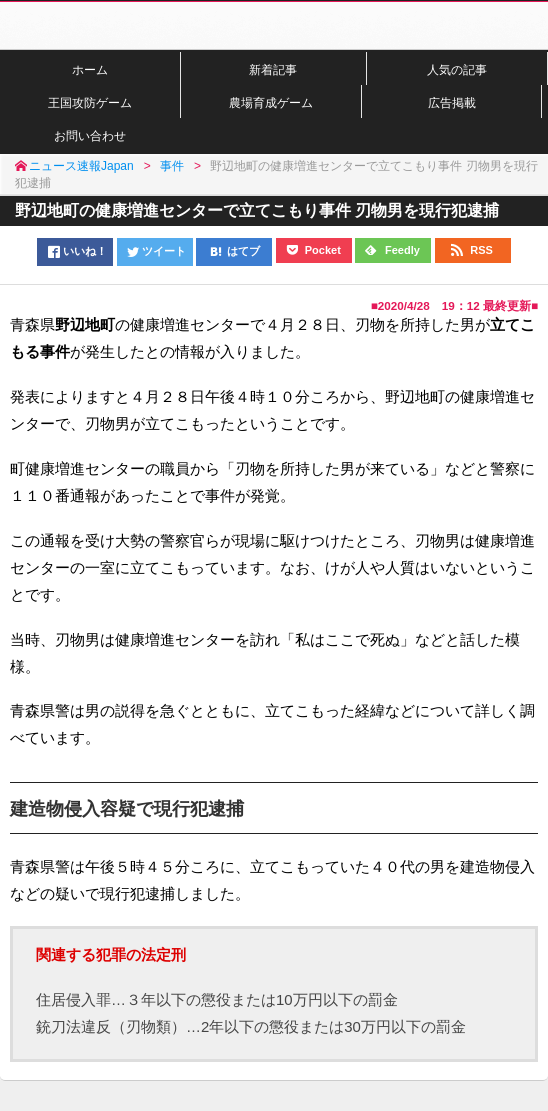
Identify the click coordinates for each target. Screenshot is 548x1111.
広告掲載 (452, 102)
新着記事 (273, 69)
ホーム (90, 69)
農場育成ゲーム (271, 102)
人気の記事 (457, 69)
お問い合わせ (90, 135)
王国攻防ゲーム (90, 102)
